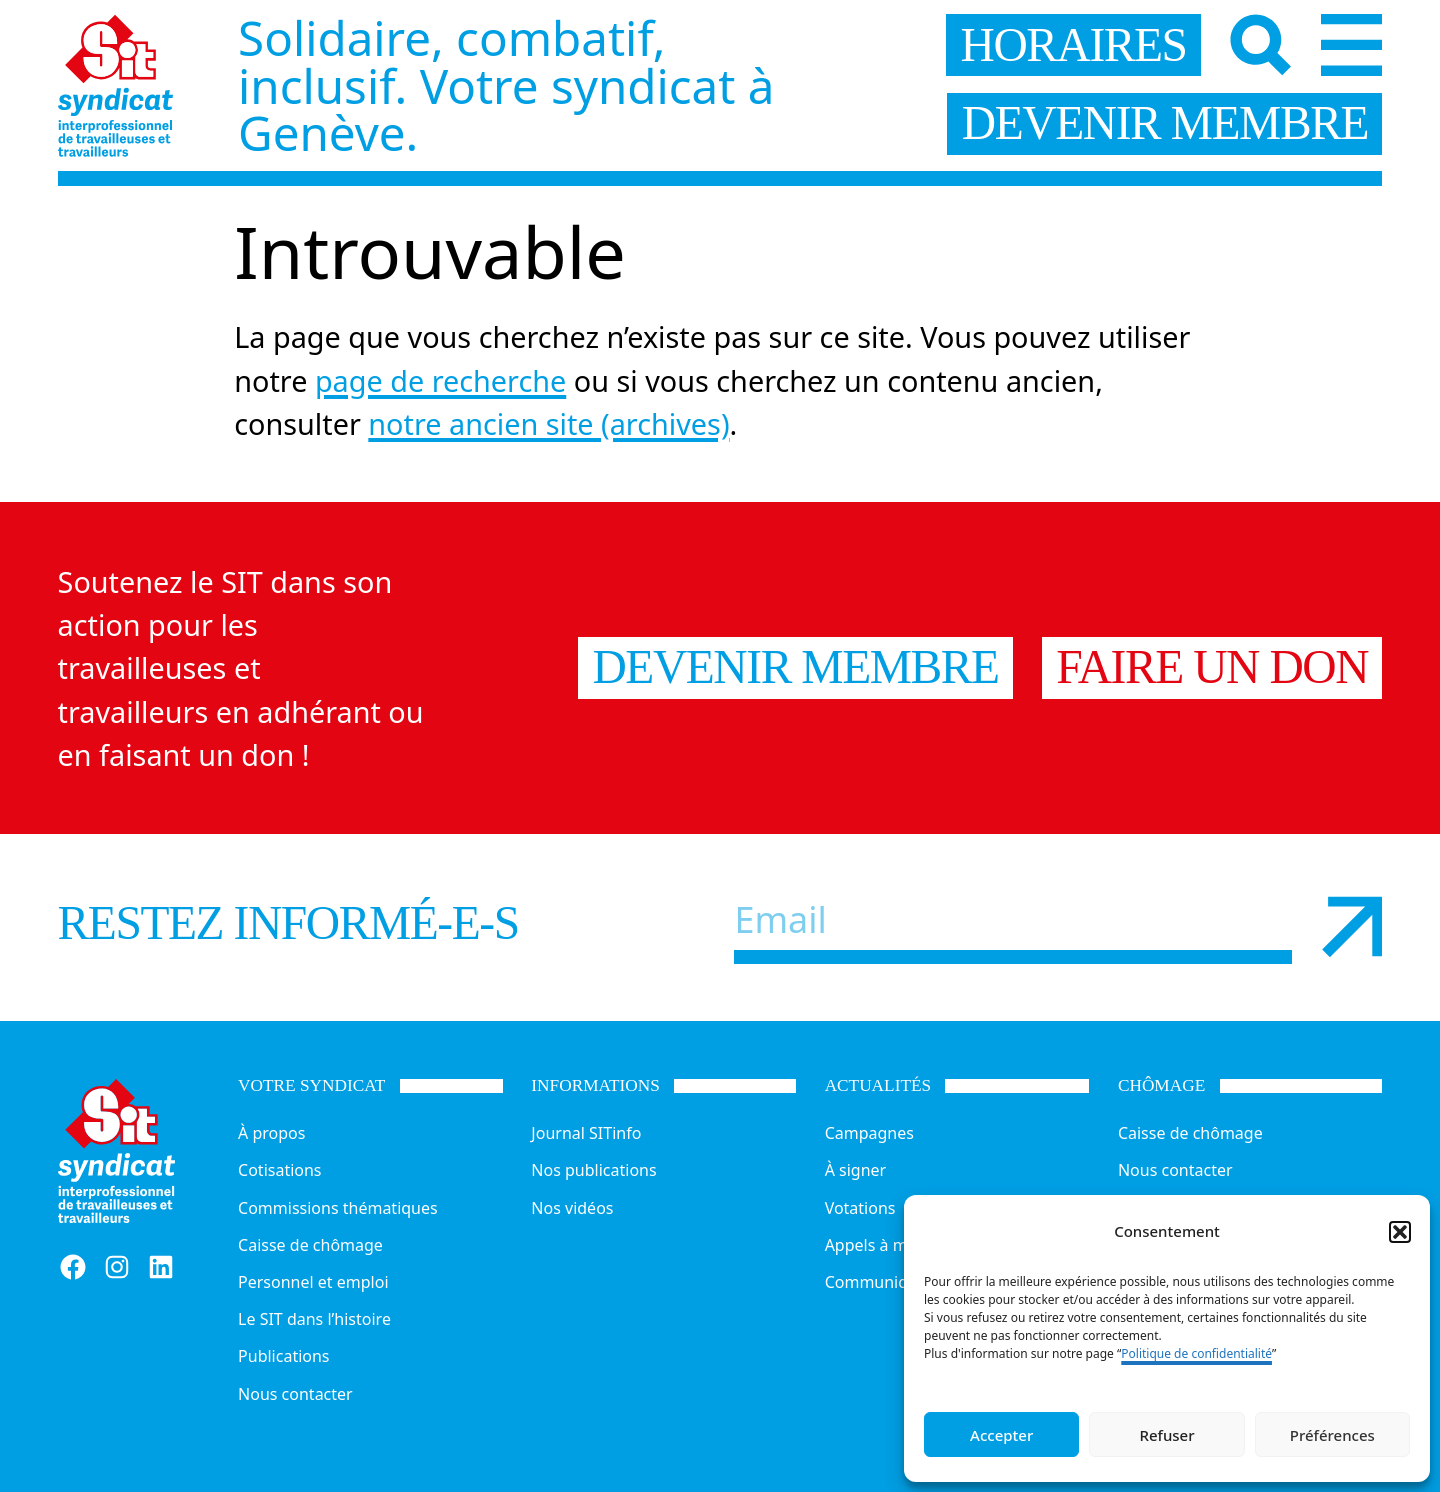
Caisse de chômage (310, 1245)
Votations (860, 1208)
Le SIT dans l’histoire (314, 1319)
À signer (856, 1170)
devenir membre (1165, 123)
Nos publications (593, 1170)
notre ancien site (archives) (548, 423)
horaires (1074, 45)
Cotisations (279, 1170)
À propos (271, 1133)
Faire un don (1212, 667)
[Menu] (1352, 45)
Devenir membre (795, 667)
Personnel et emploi (313, 1282)
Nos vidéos (572, 1208)
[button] (1400, 1232)
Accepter (1001, 1435)
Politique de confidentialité (1196, 1353)
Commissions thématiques (338, 1208)
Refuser (1166, 1435)
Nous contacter (295, 1394)
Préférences (1332, 1435)
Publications (283, 1356)
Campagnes (869, 1133)
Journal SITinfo (586, 1133)
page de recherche (440, 380)
